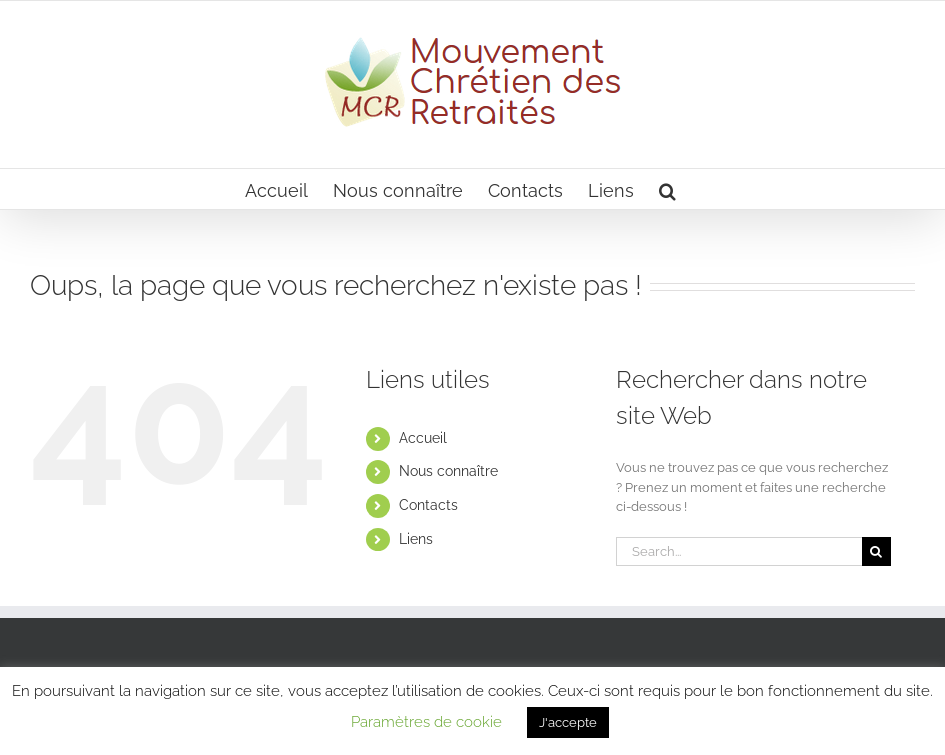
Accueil (423, 438)
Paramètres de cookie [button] (426, 722)
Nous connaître (448, 471)
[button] (667, 189)
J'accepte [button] (568, 722)
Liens (416, 539)
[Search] (876, 551)
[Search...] (739, 551)
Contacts (428, 505)
